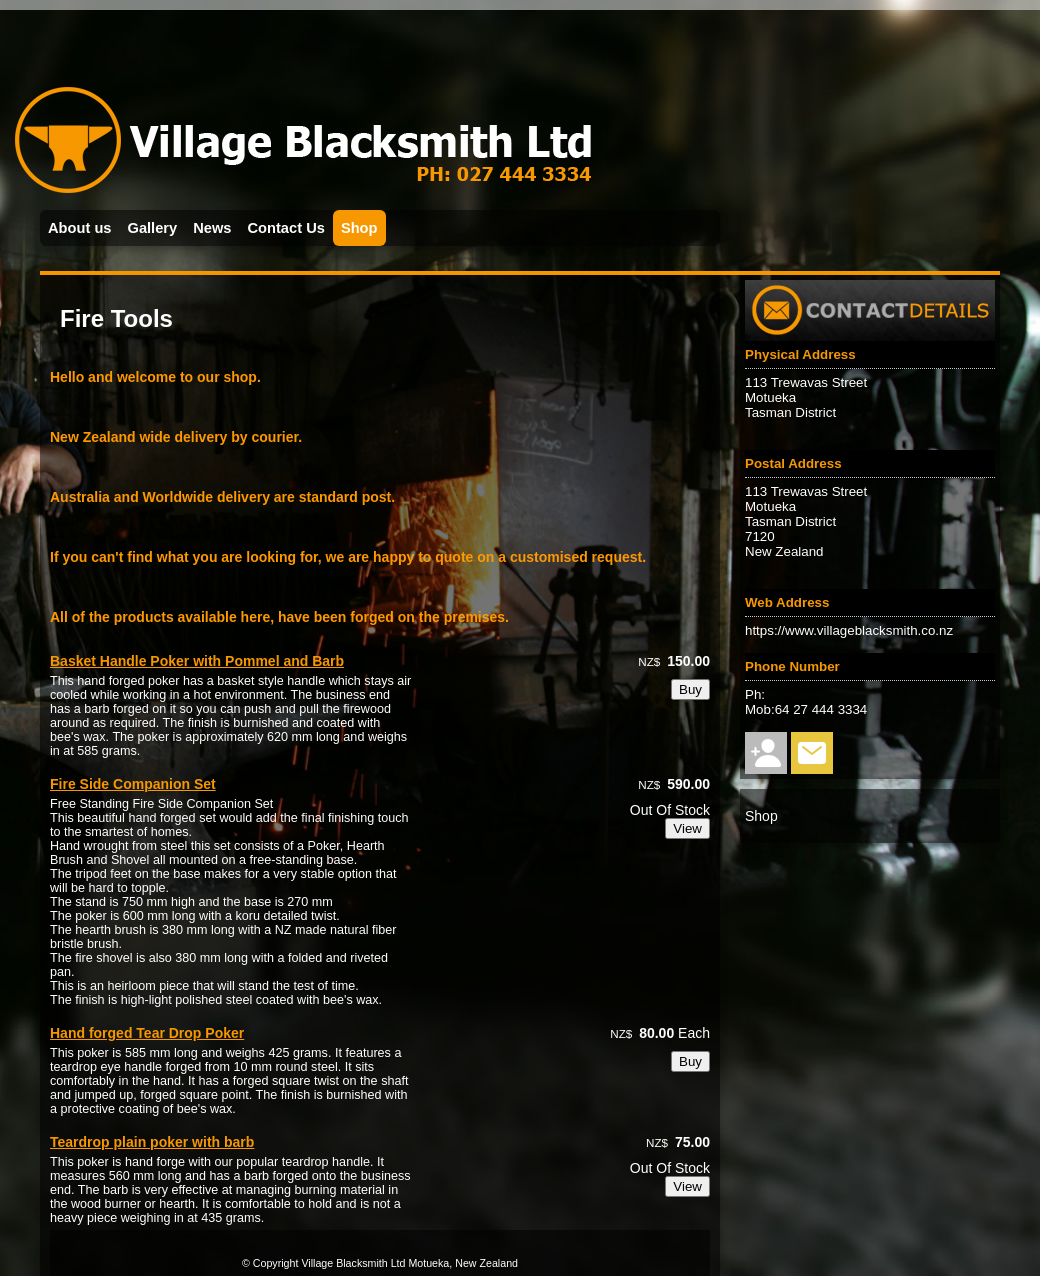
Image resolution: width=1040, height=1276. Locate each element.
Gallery (153, 228)
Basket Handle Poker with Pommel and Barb (197, 661)
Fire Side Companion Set (133, 784)
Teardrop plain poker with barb (152, 1142)
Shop (359, 228)
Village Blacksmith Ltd (353, 1263)
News (212, 228)
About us (80, 228)
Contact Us (286, 228)
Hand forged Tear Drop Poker (147, 1033)
